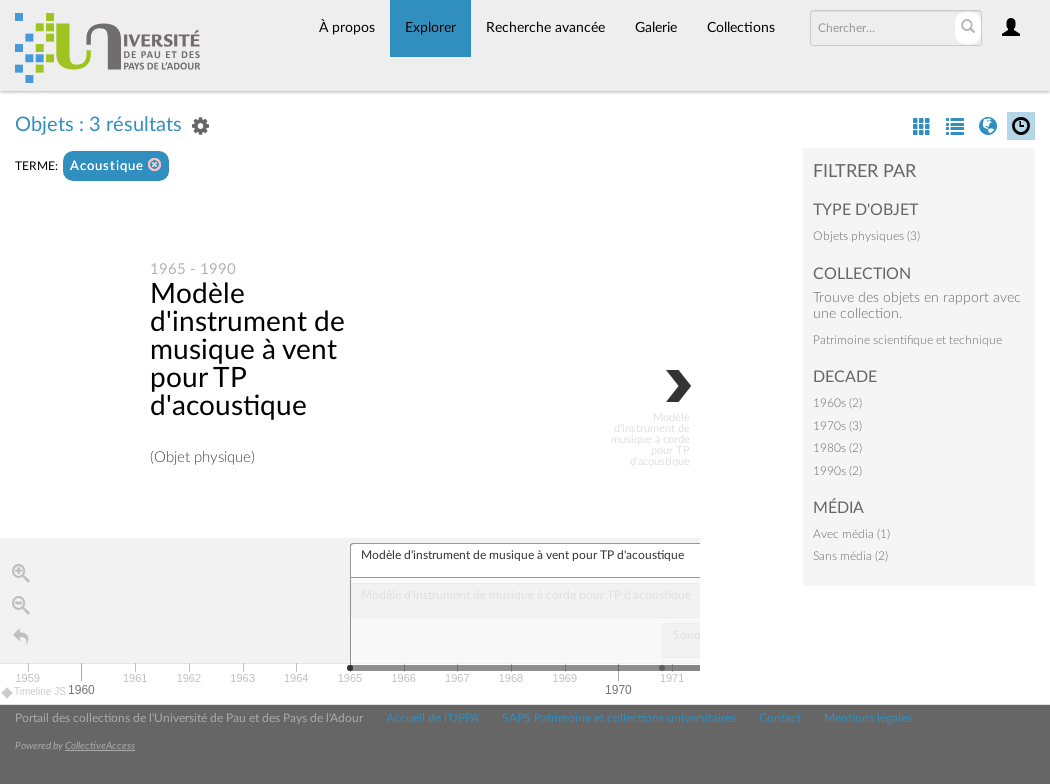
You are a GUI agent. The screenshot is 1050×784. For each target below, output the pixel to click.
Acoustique (116, 165)
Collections (741, 28)
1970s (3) (837, 426)
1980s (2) (837, 448)
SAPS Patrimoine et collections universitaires (619, 718)
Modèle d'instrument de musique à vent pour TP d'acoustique (247, 351)
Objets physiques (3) (866, 236)
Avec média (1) (851, 534)
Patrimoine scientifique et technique (907, 340)
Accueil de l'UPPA (432, 718)
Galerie (656, 28)
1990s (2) (837, 471)
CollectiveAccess (100, 746)
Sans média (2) (850, 556)
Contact (780, 718)
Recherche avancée (545, 28)
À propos (347, 28)
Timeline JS (34, 692)
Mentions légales (868, 718)
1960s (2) (837, 403)
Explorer (430, 28)
